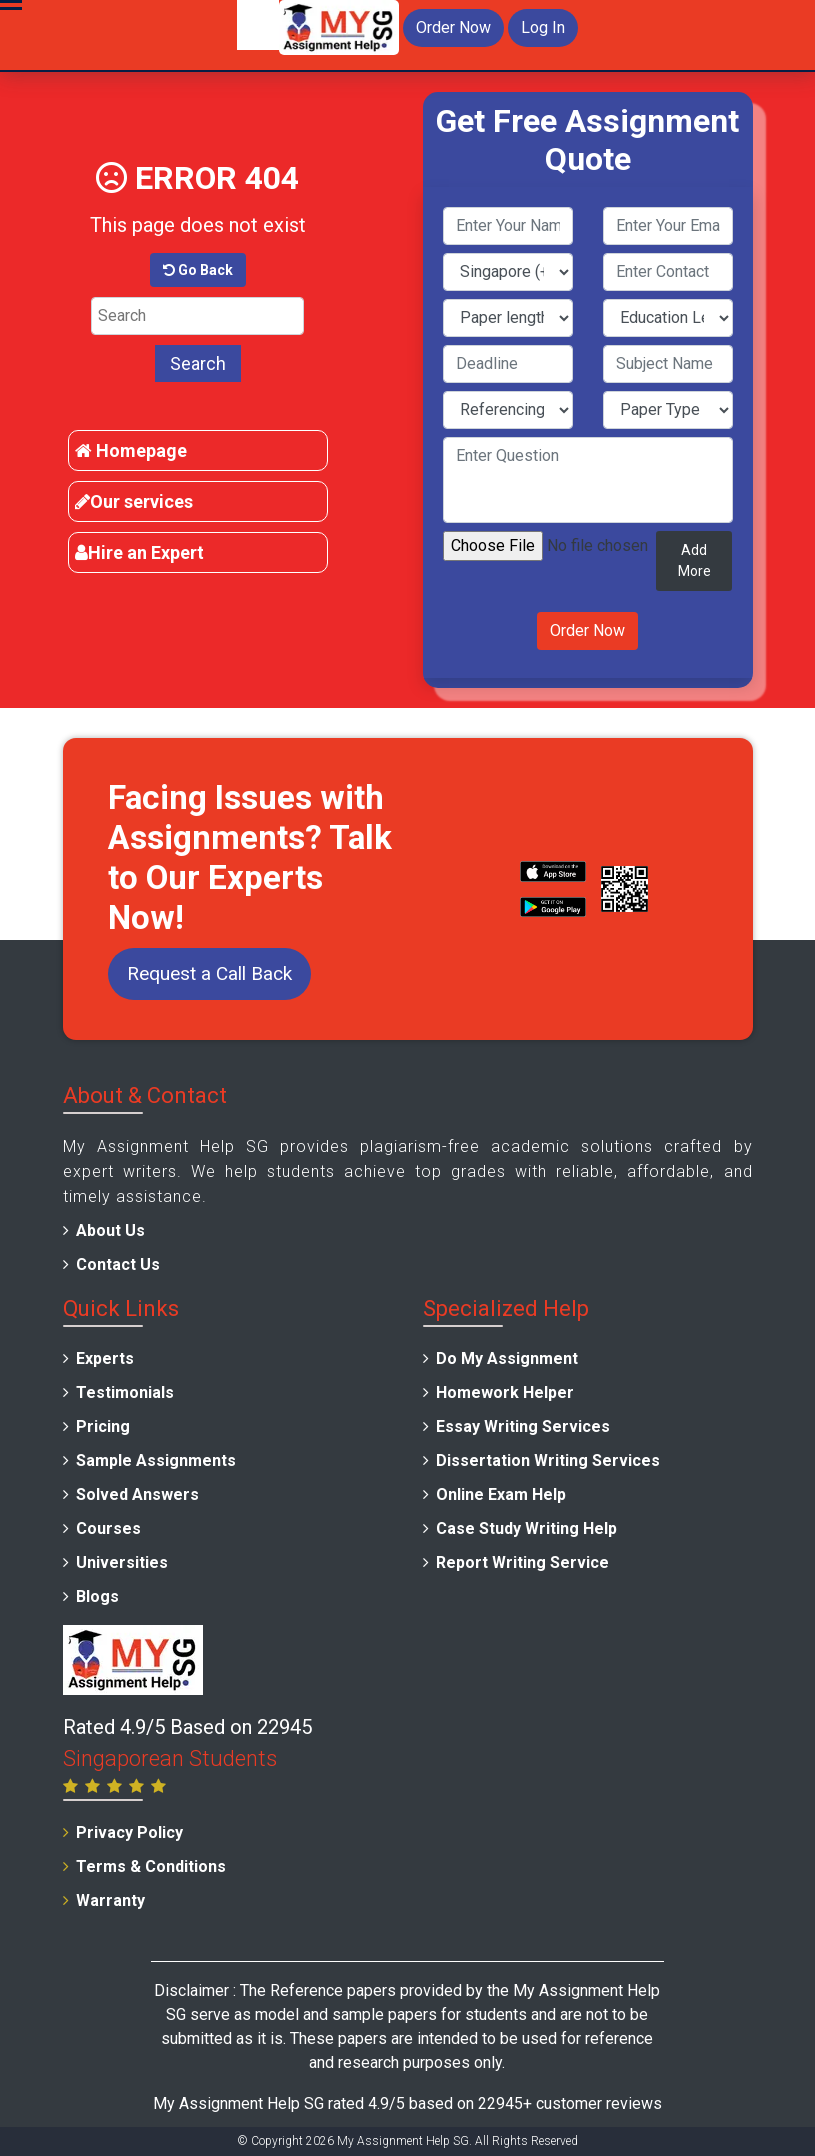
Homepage (131, 450)
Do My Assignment (507, 1358)
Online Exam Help (501, 1494)
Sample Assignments (156, 1460)
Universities (122, 1562)
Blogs (97, 1596)
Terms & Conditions (151, 1866)
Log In (543, 27)
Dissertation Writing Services (548, 1460)
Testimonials (125, 1392)
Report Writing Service (522, 1562)
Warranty (110, 1900)
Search (198, 363)
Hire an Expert (139, 552)
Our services (134, 501)
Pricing (103, 1426)
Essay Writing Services (523, 1426)
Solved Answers (137, 1494)
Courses (108, 1528)
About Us (110, 1230)
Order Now (453, 27)
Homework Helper (505, 1392)
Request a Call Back (209, 973)
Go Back (198, 270)
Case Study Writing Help (526, 1528)
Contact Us (118, 1264)
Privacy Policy (129, 1832)
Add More (694, 560)
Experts (105, 1358)
